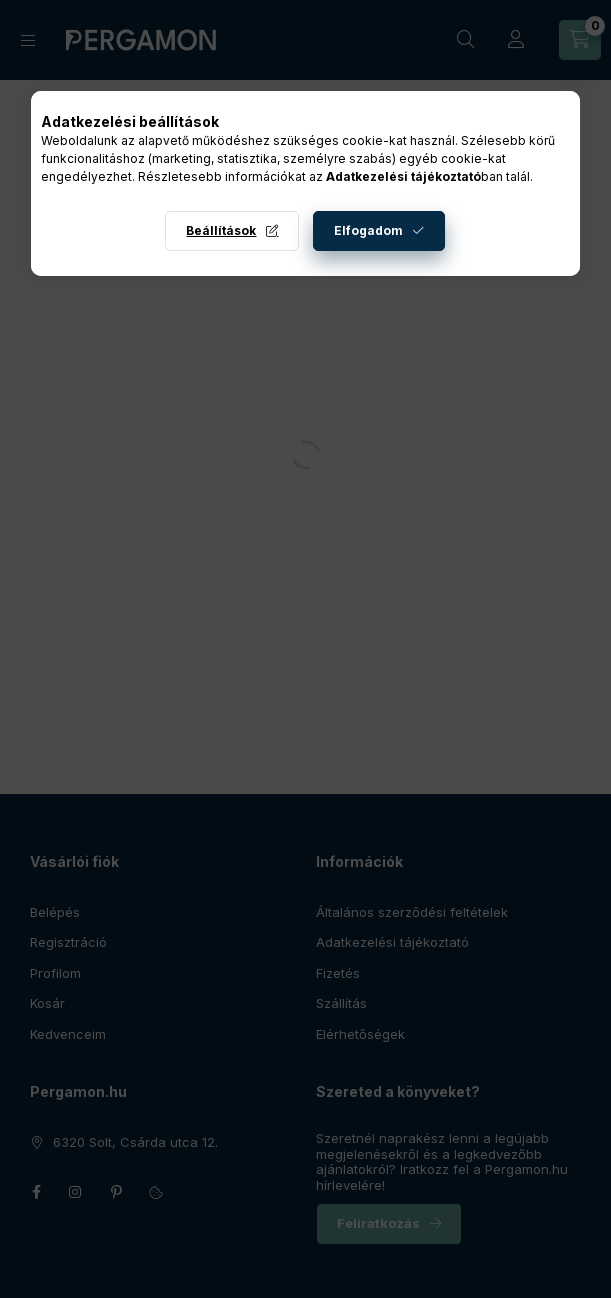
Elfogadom (368, 230)
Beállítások (221, 230)
